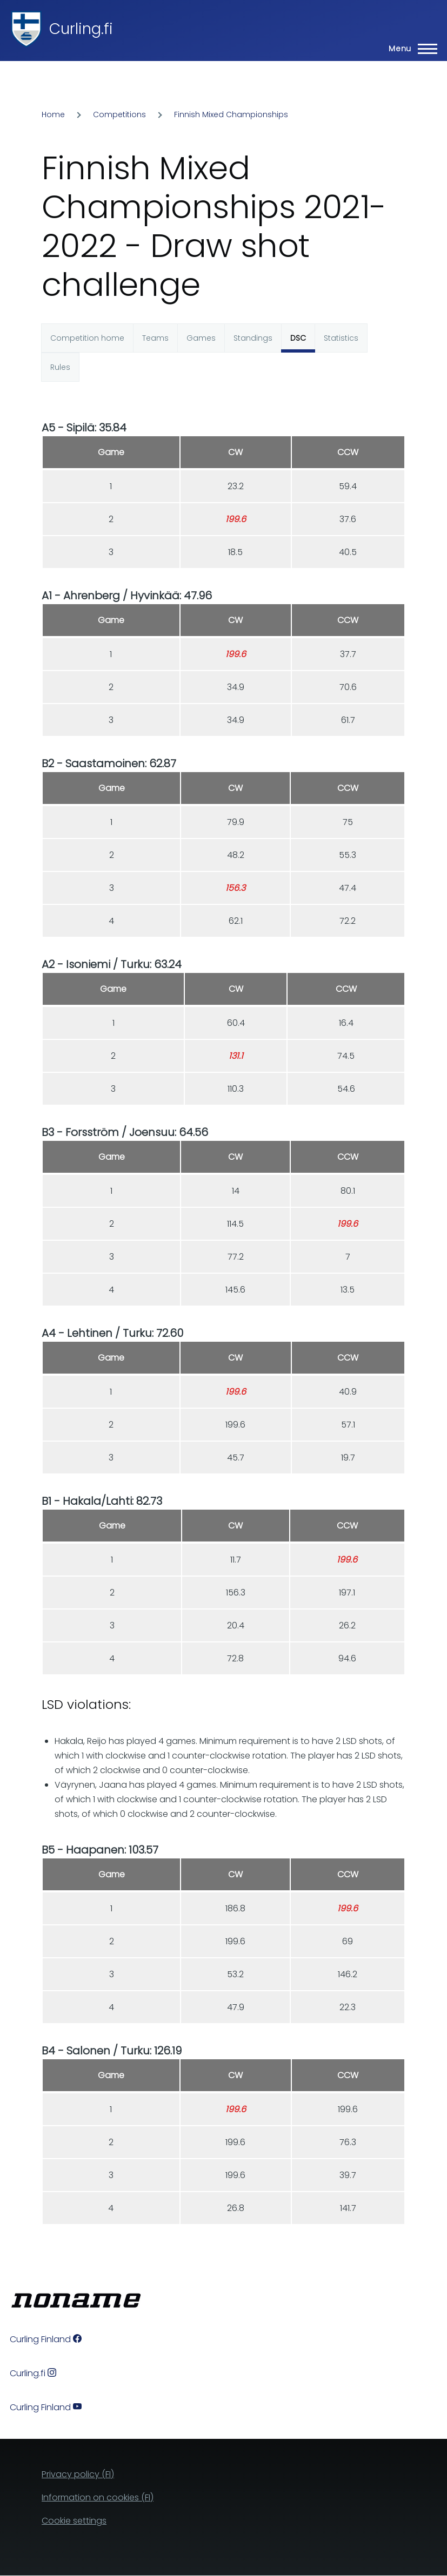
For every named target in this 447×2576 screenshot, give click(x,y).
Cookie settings (74, 2520)
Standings (252, 338)
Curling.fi (81, 28)
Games (201, 338)
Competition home (87, 338)
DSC (298, 338)
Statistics (341, 338)
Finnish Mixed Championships (231, 114)
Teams (155, 338)
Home (53, 114)
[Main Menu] (410, 48)
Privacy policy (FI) (78, 2474)
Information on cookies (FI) (98, 2497)
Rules (60, 367)
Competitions (119, 114)
